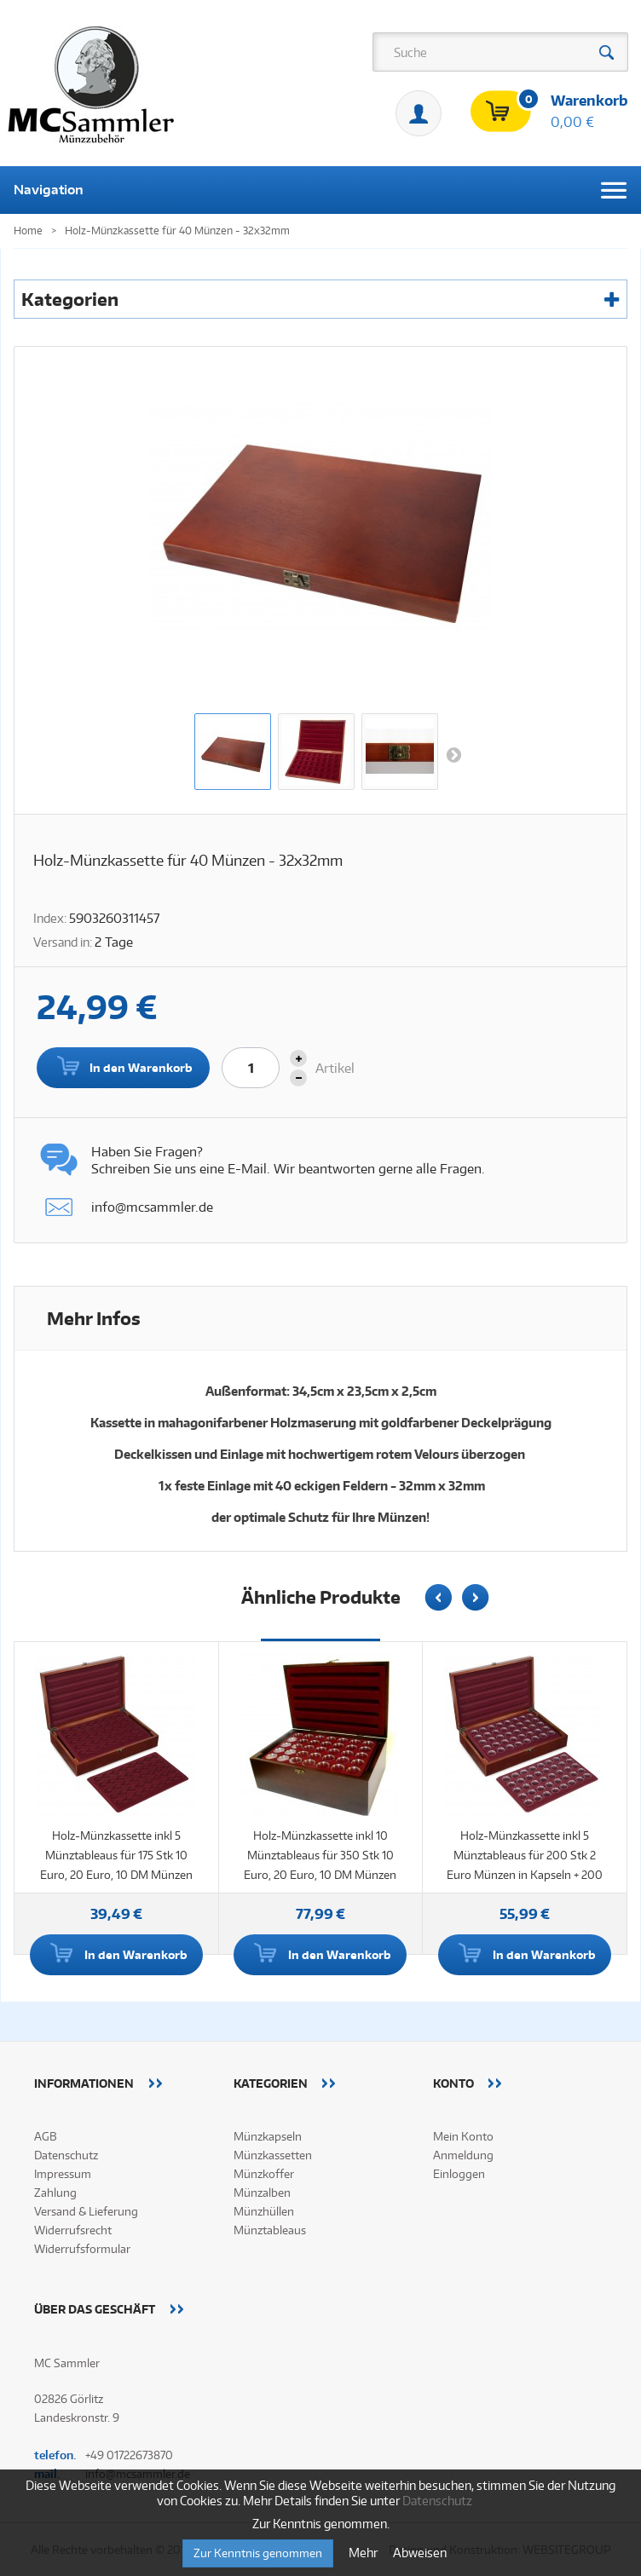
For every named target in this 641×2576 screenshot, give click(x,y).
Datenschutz (66, 2155)
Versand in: (62, 942)
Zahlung (55, 2192)
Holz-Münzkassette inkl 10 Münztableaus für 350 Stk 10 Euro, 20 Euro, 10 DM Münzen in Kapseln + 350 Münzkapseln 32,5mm (320, 1875)
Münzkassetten (273, 2155)
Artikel (335, 1068)
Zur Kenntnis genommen (257, 2553)
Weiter (453, 754)
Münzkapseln (268, 2136)
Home (28, 230)
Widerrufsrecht (73, 2230)
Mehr (364, 2552)
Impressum (62, 2174)
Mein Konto (419, 113)
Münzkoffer (264, 2174)
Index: (49, 918)
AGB (45, 2136)
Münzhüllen (264, 2211)
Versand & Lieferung (86, 2211)
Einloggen (459, 2174)
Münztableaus (270, 2230)
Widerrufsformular (82, 2249)
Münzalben (262, 2192)
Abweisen (420, 2552)
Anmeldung (463, 2155)
